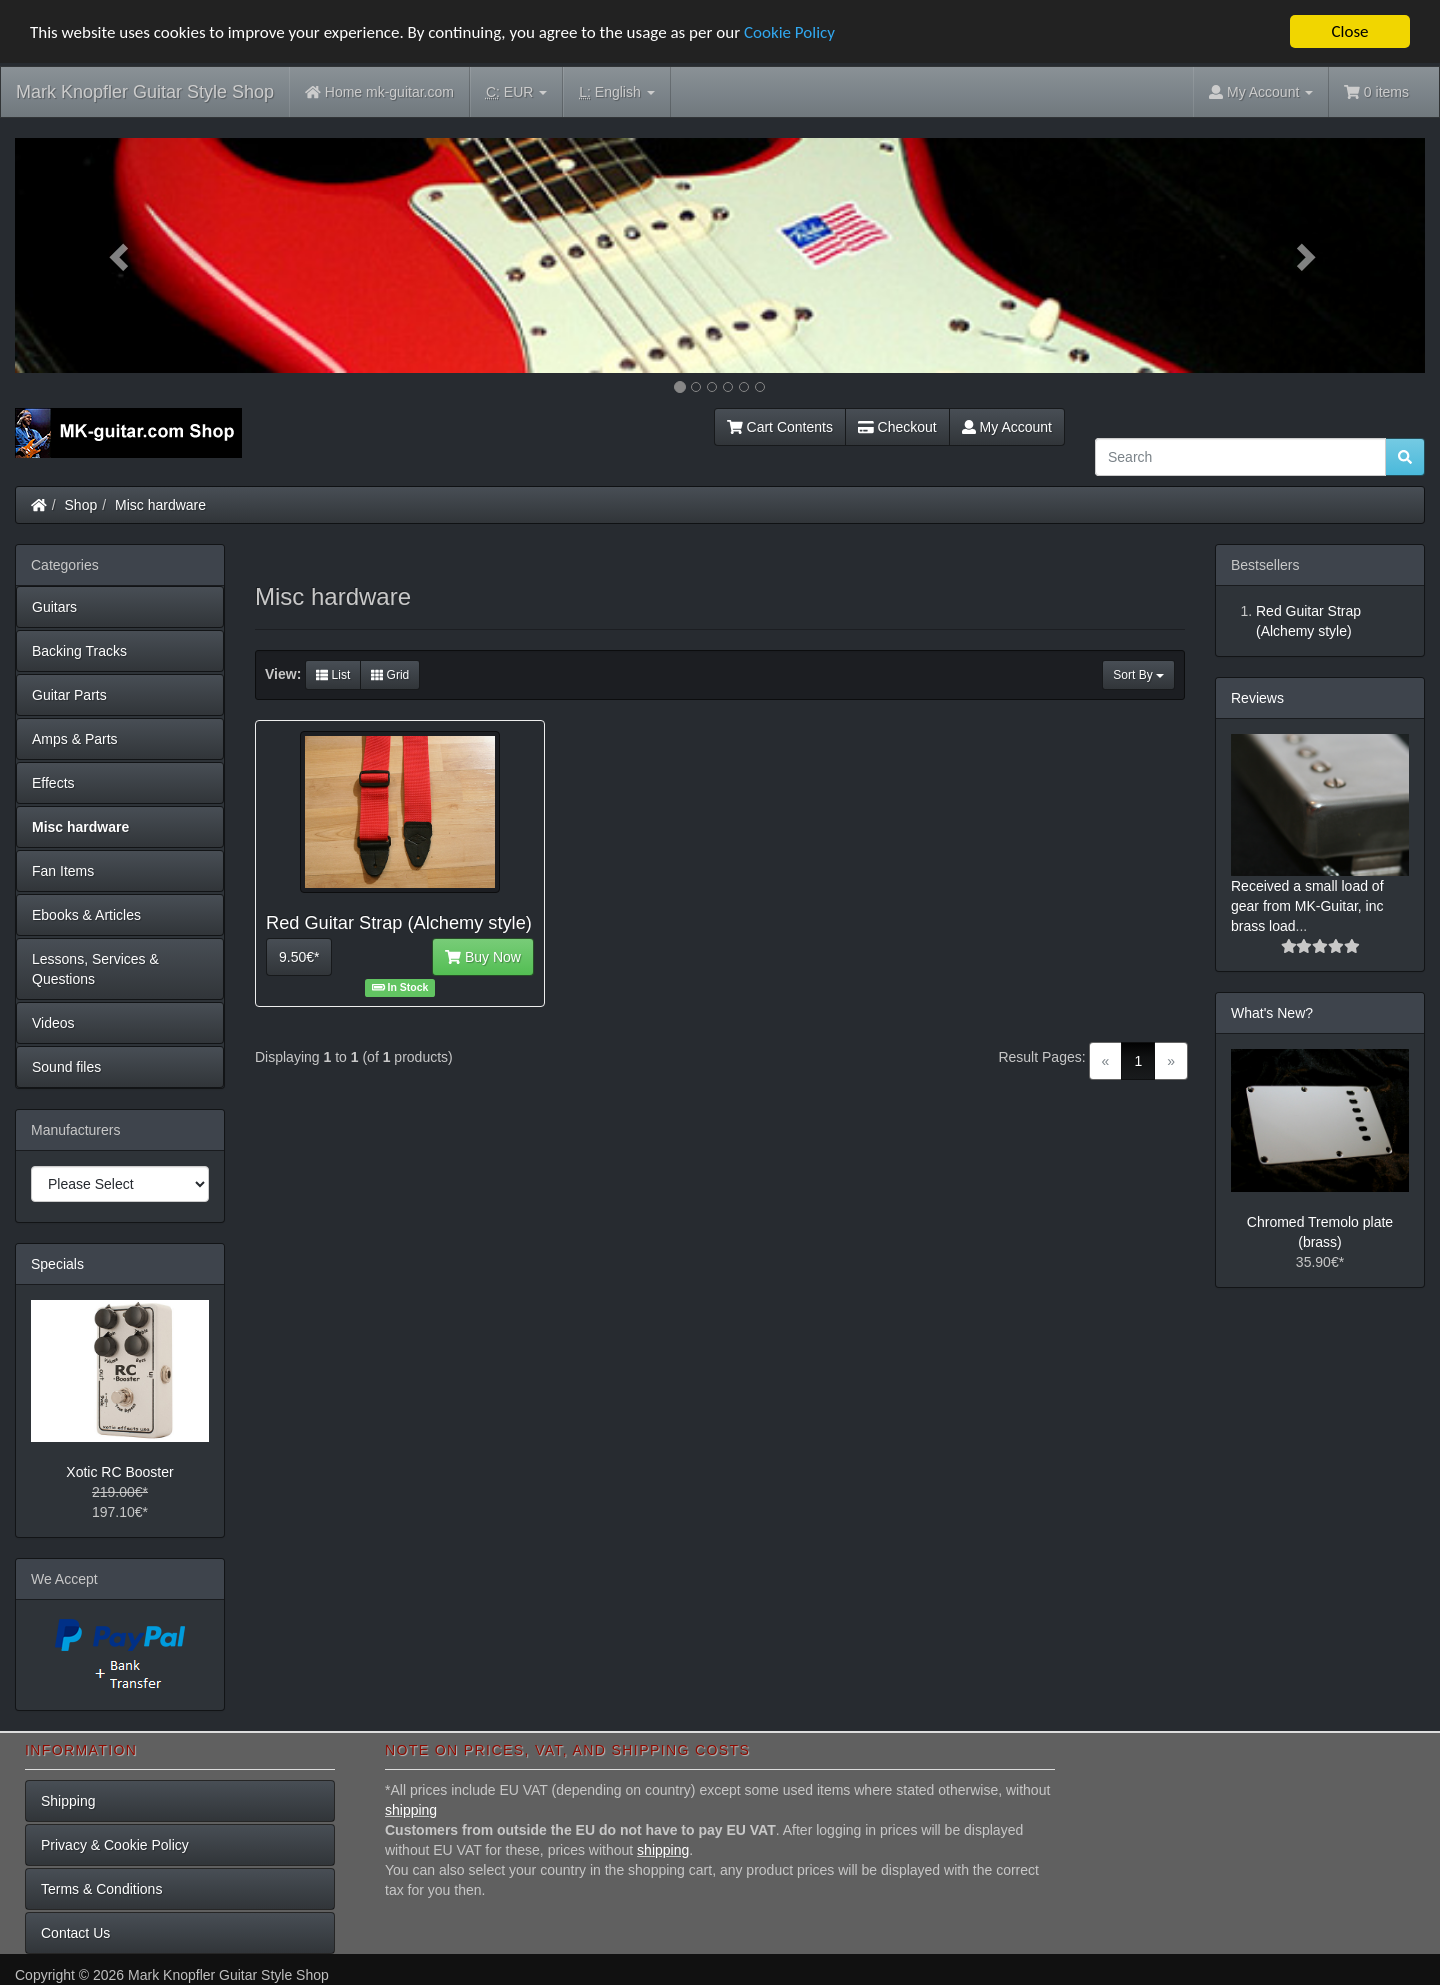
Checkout (897, 427)
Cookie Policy (789, 32)
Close (1349, 31)
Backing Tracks (79, 651)
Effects (53, 783)
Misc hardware (160, 505)
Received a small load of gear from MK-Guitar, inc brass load (1307, 906)
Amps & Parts (75, 739)
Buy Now (483, 957)
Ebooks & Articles (86, 915)
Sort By (1138, 675)
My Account (1007, 427)
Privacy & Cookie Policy (115, 1845)
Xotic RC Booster (119, 1472)
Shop (81, 505)
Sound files (66, 1067)
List (333, 675)
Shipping (68, 1801)
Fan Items (63, 871)
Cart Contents (780, 427)
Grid (390, 675)
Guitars (54, 607)
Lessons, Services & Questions (95, 969)
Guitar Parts (69, 695)
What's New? (1272, 1013)
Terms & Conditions (101, 1889)
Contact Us (75, 1933)
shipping (411, 1810)
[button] (121, 255)
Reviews (1257, 698)
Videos (53, 1023)
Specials (57, 1264)
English (616, 92)
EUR (516, 92)
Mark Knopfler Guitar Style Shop (145, 92)
